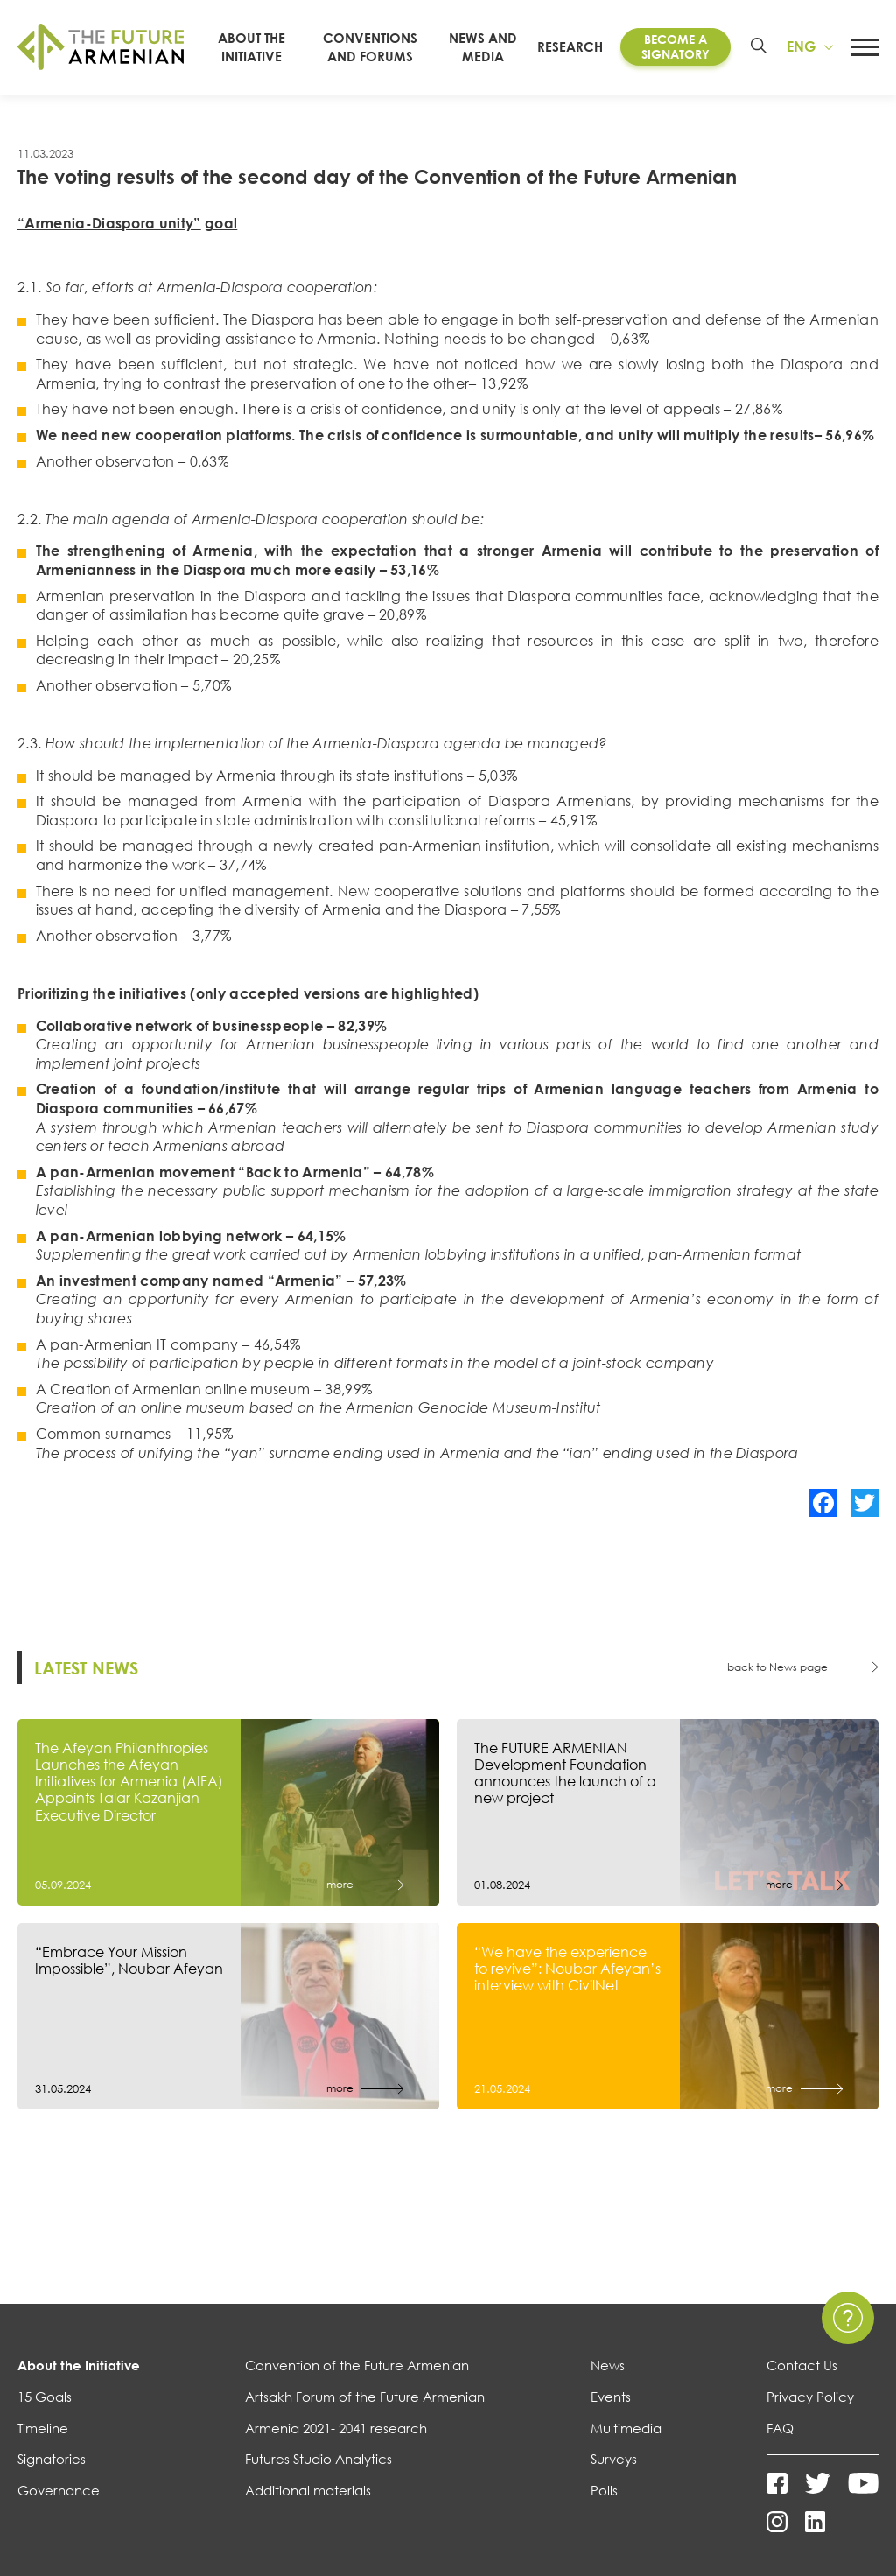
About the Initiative (79, 2365)
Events (611, 2396)
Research (570, 46)
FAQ (780, 2428)
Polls (604, 2490)
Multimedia (626, 2428)
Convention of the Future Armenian (357, 2365)
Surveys (614, 2459)
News (608, 2365)
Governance (59, 2490)
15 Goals (45, 2396)
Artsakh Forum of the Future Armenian (365, 2396)
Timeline (43, 2428)
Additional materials (308, 2490)
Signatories (52, 2459)
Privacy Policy (810, 2396)
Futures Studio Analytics (318, 2459)
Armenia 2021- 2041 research (336, 2428)
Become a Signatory (675, 46)
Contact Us (801, 2365)
